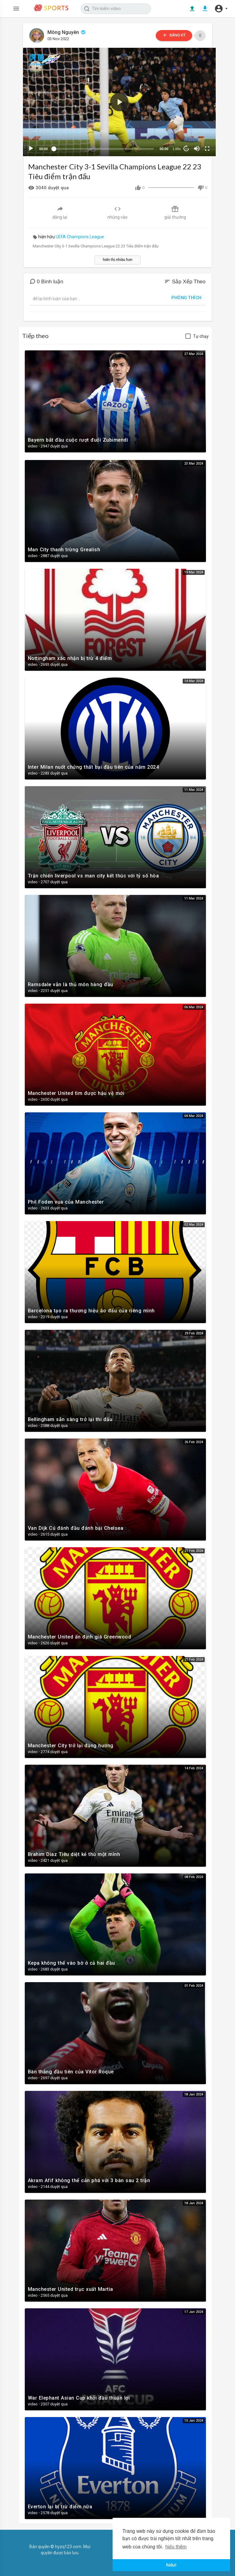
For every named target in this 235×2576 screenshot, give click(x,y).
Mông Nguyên (67, 32)
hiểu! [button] (171, 2565)
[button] (220, 8)
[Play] (31, 146)
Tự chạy (201, 333)
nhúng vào (117, 210)
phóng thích (186, 294)
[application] (118, 101)
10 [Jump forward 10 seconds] (182, 146)
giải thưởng (175, 210)
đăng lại (59, 210)
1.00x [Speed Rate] (172, 146)
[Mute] (193, 146)
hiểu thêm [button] (176, 2546)
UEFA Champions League (80, 234)
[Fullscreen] (203, 146)
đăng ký (171, 35)
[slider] (102, 146)
